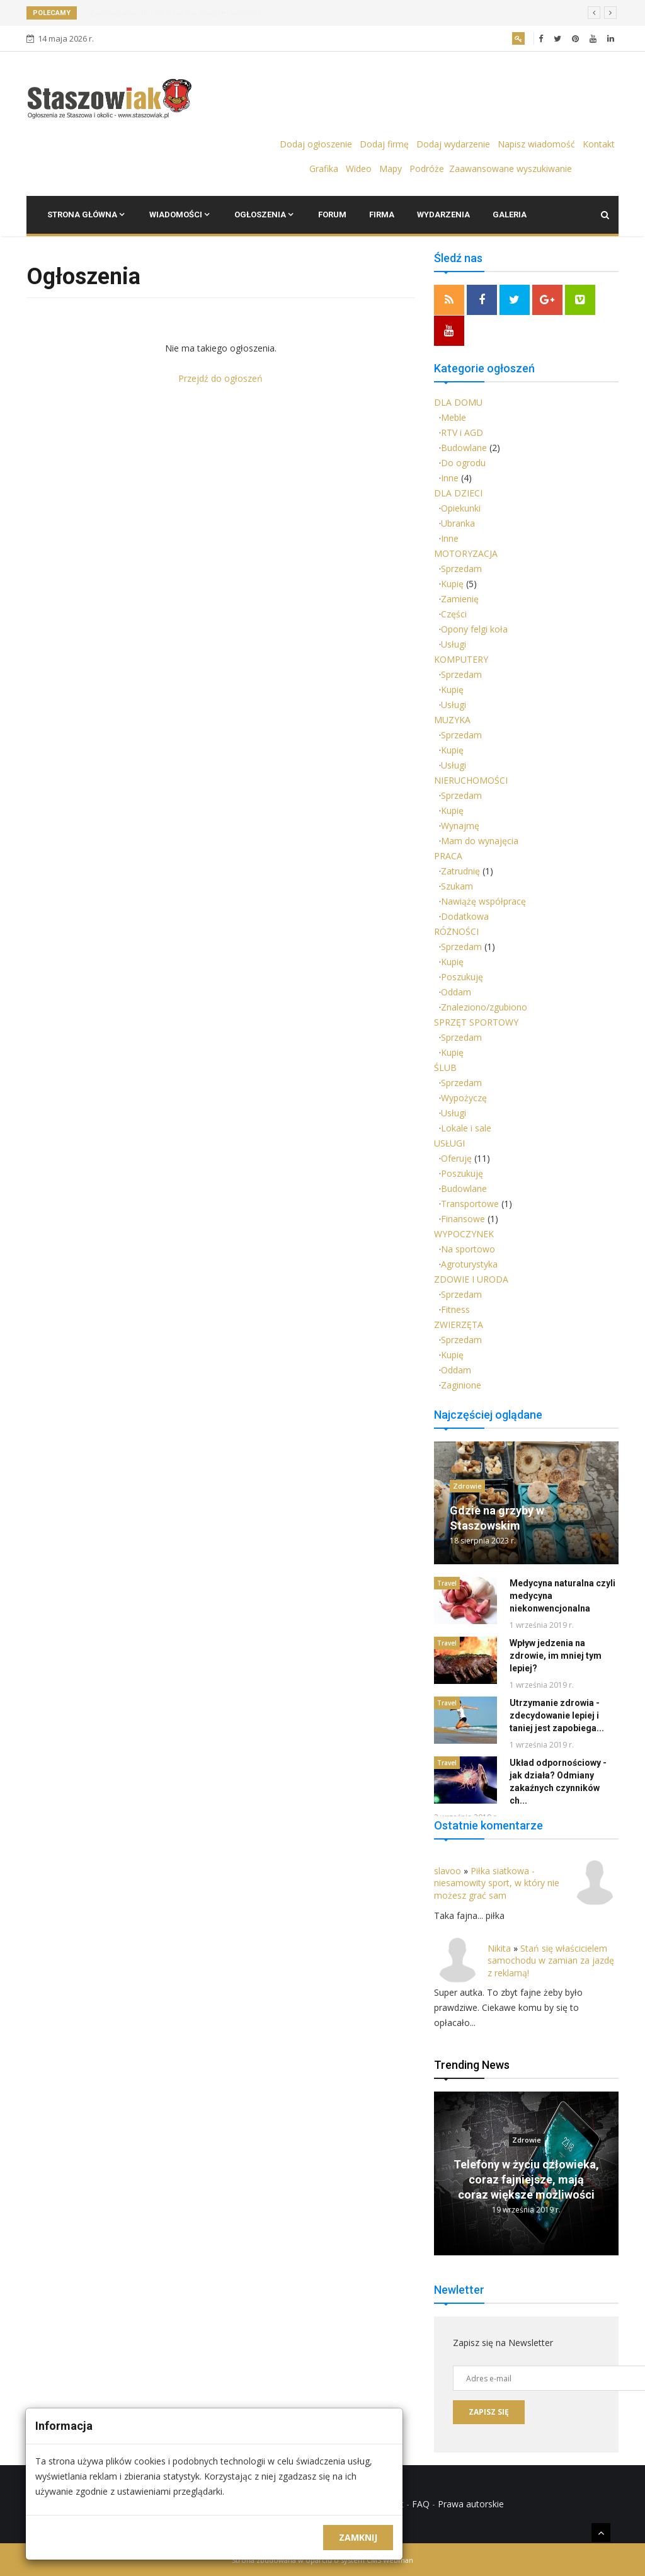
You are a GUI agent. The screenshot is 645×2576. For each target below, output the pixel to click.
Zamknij (358, 2537)
